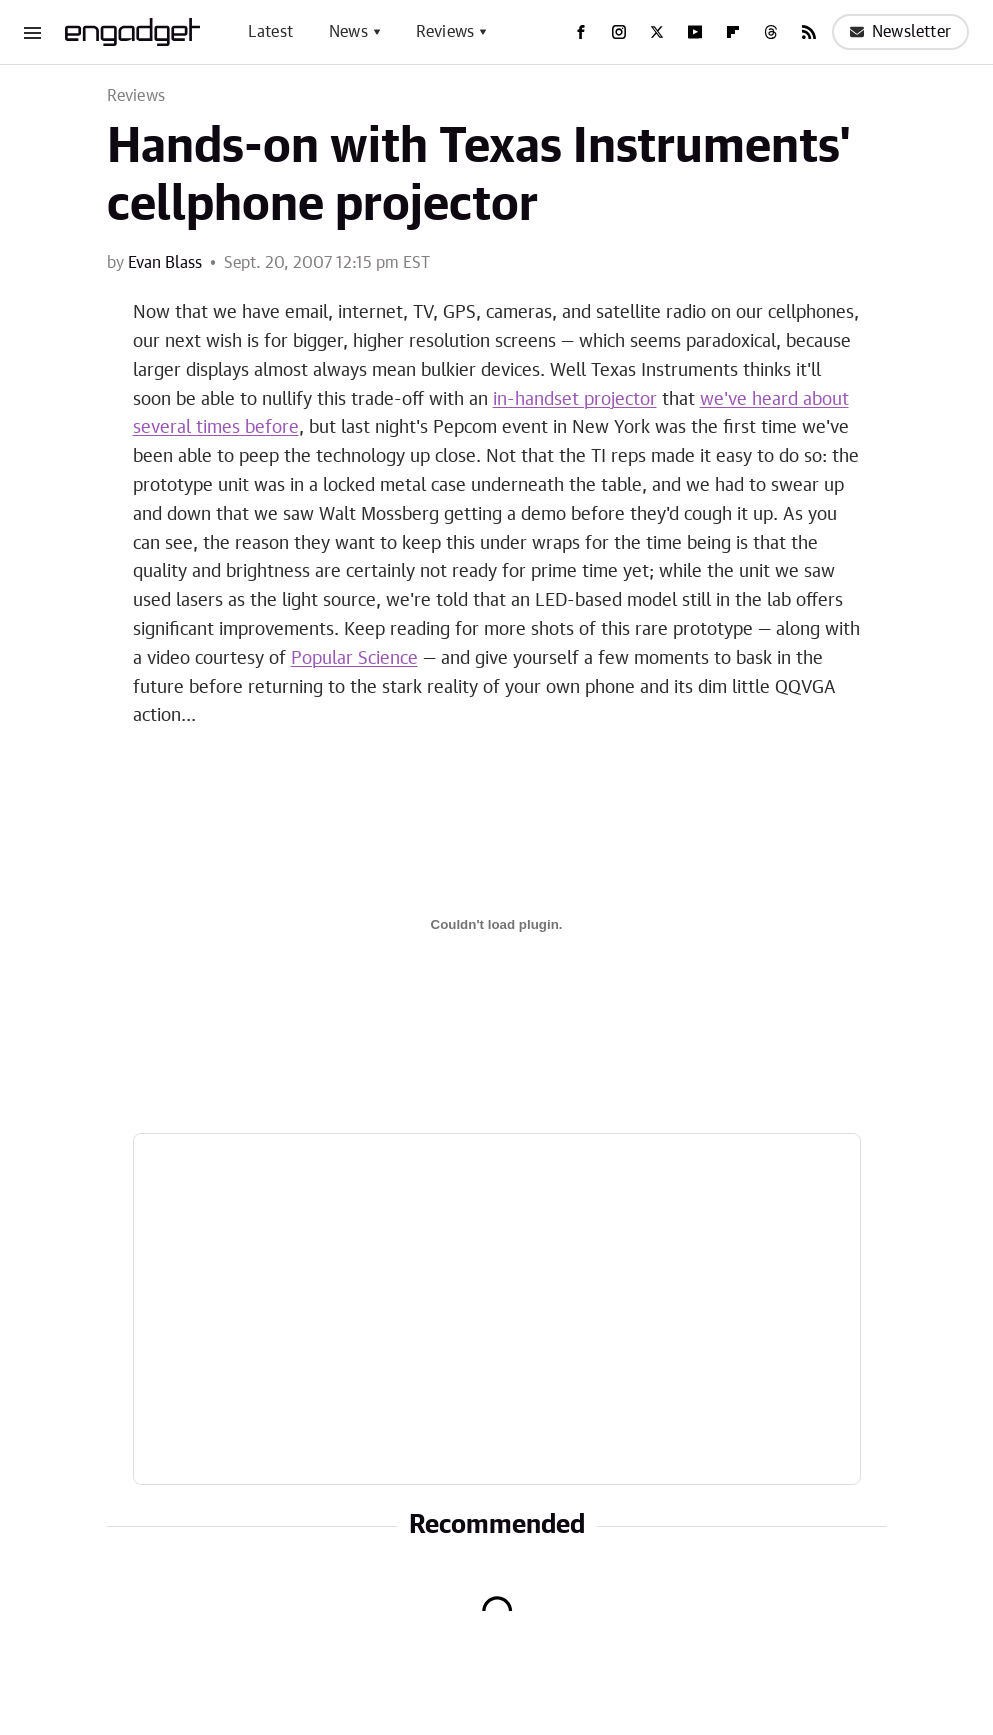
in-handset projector (575, 400)
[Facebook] (581, 32)
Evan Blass (165, 263)
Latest (270, 32)
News (348, 32)
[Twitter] (657, 32)
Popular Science (354, 659)
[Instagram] (619, 32)
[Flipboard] (733, 32)
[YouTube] (695, 32)
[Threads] (771, 32)
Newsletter (900, 32)
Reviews (445, 32)
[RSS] (809, 32)
